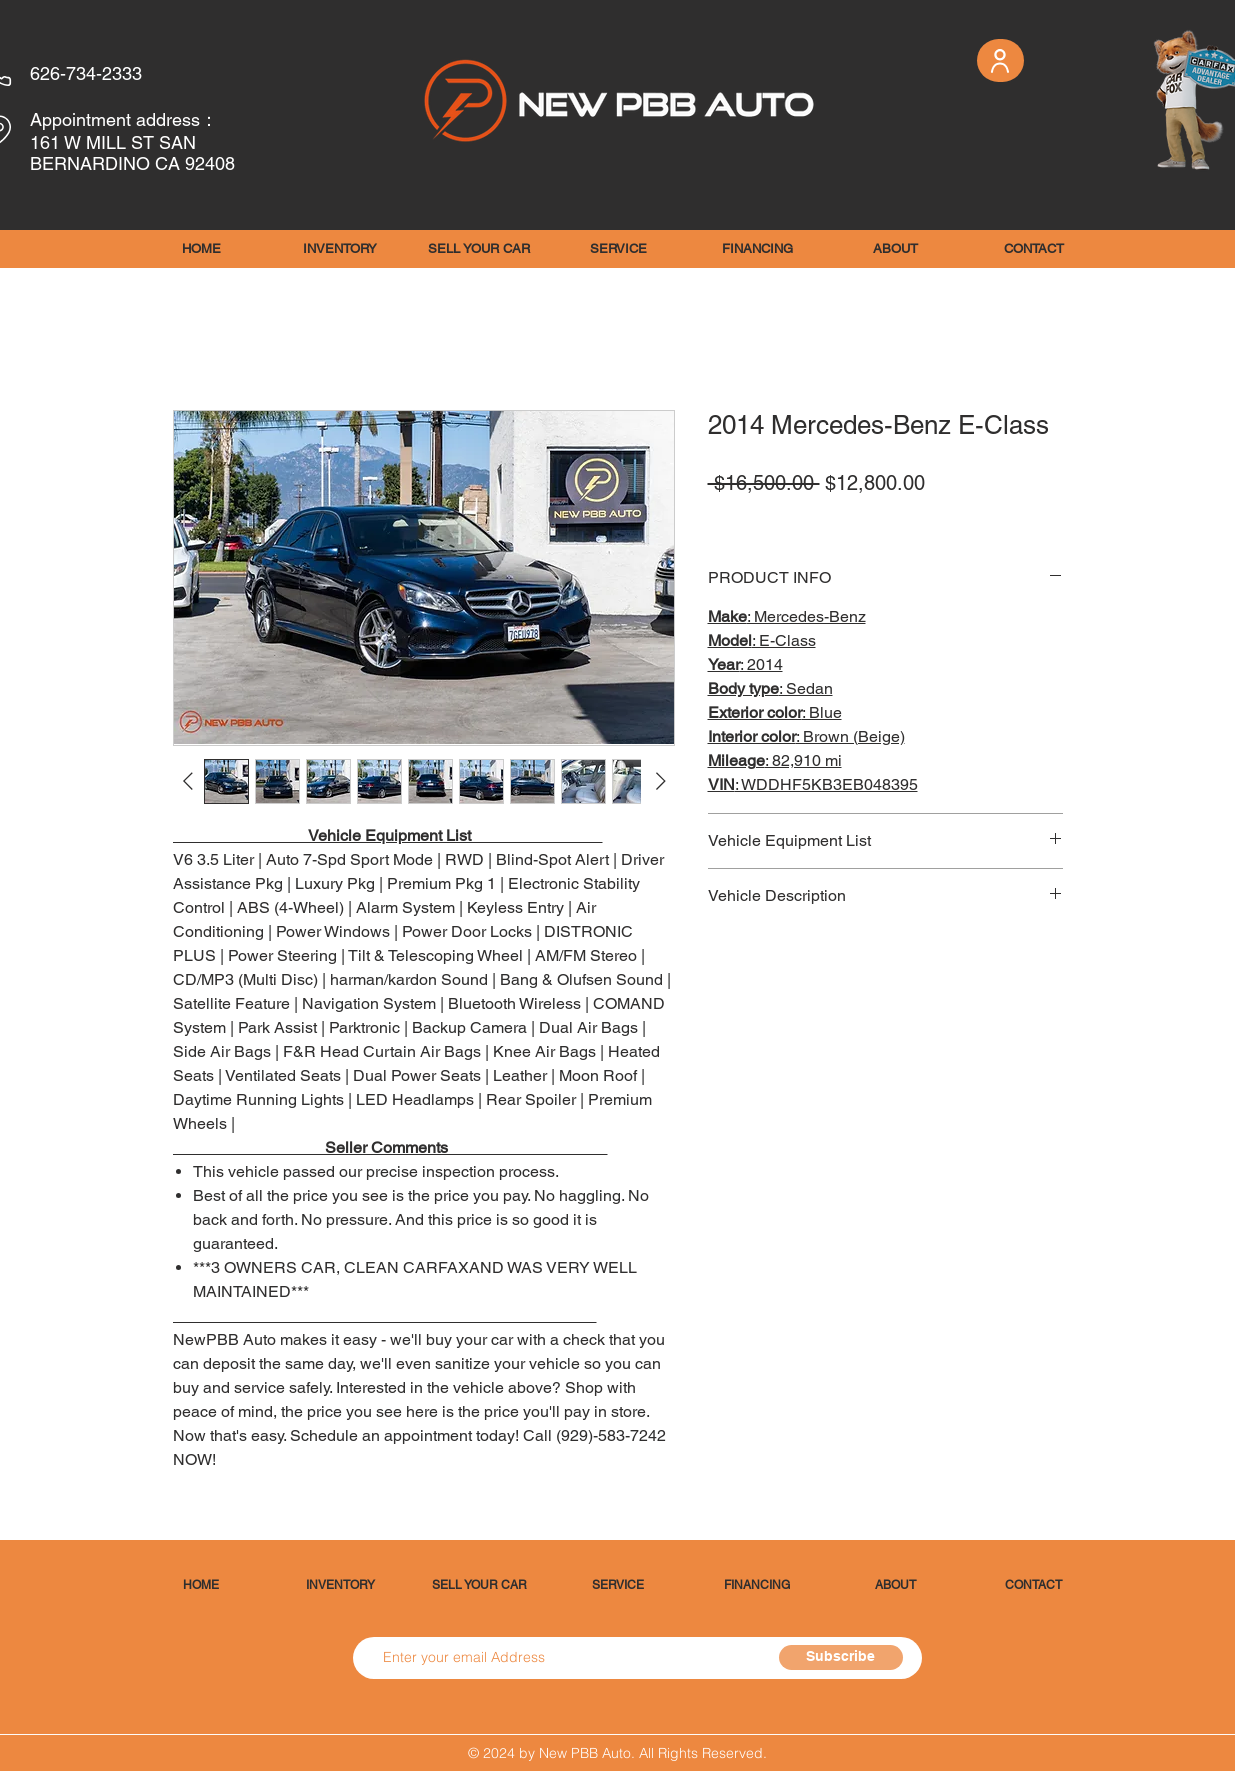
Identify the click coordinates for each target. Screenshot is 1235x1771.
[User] (1000, 60)
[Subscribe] (841, 1657)
